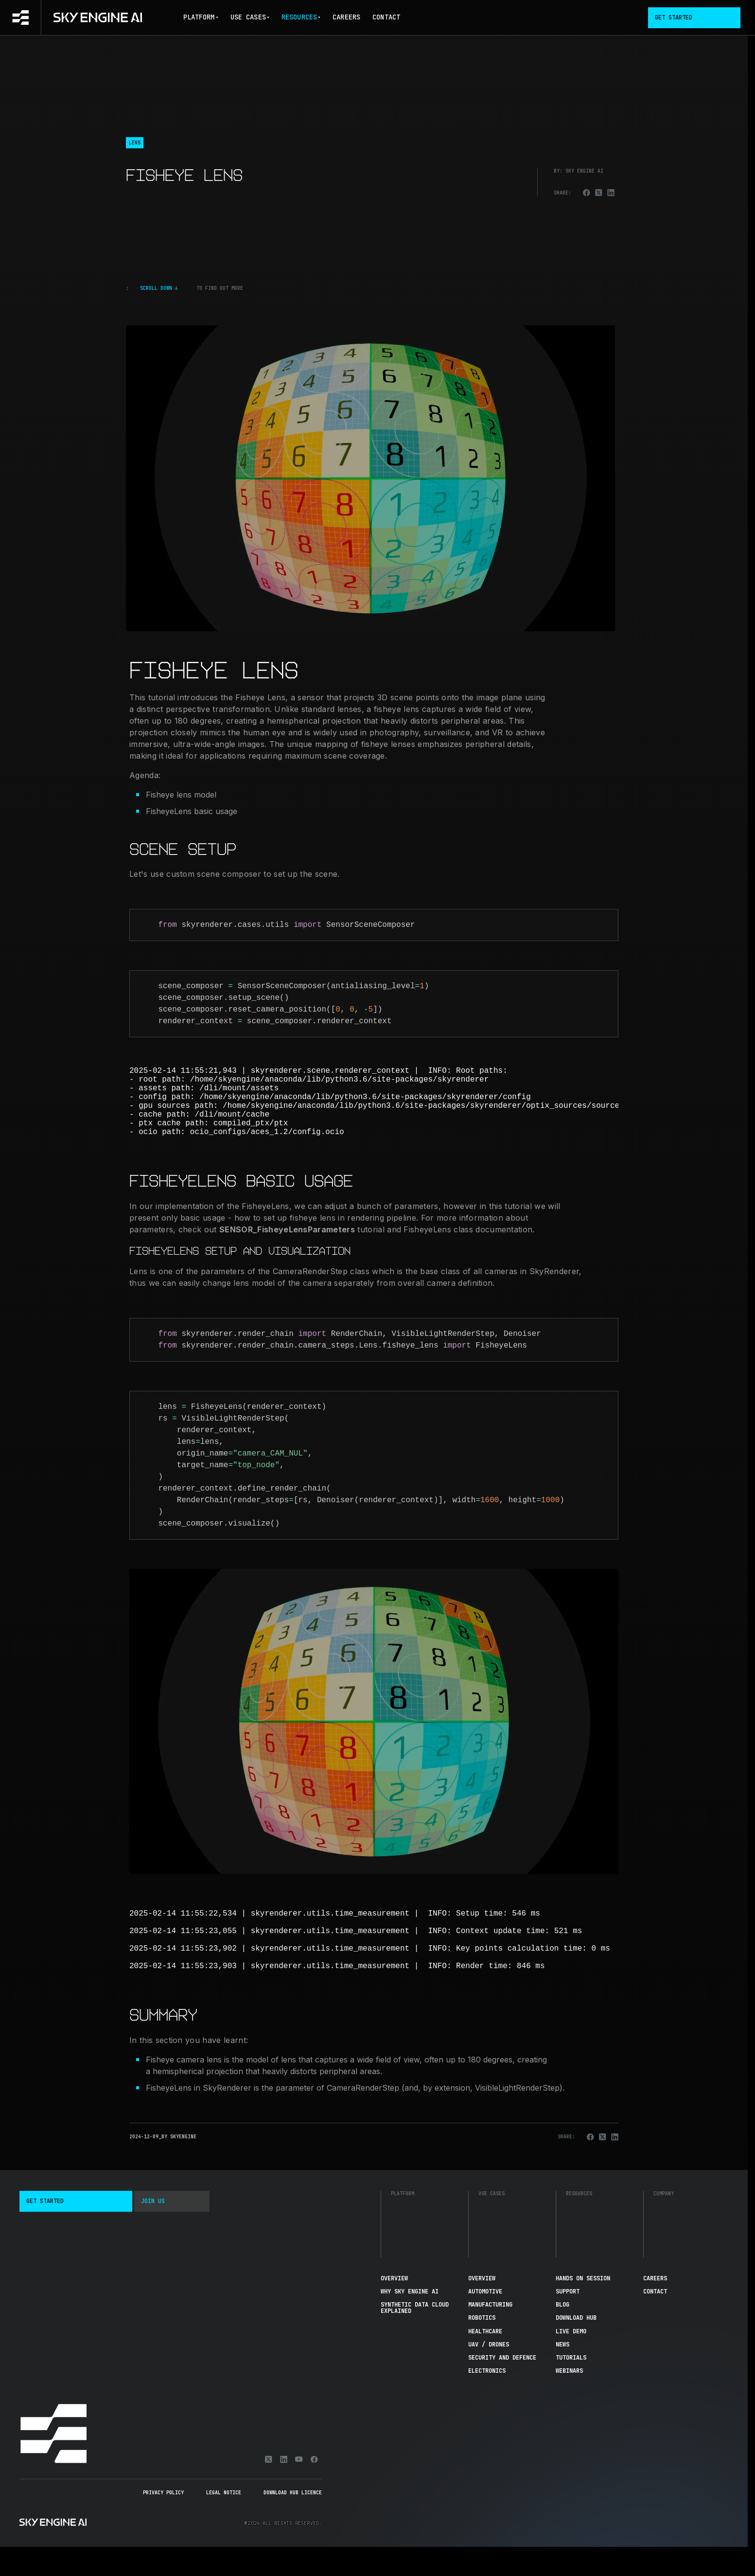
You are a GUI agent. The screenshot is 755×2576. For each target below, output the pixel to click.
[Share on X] (598, 192)
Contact (386, 17)
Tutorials (571, 2387)
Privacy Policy (163, 2522)
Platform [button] (200, 17)
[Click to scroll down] (370, 288)
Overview (394, 2307)
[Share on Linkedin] (611, 192)
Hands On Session (583, 2307)
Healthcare (485, 2360)
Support (567, 2321)
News (562, 2374)
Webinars (569, 2400)
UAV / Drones (488, 2374)
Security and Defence (502, 2387)
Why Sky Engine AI (410, 2321)
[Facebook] (314, 2488)
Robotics (481, 2347)
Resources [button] (300, 17)
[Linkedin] (283, 2488)
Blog (562, 2334)
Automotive (485, 2321)
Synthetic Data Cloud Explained (415, 2337)
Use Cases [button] (249, 17)
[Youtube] (299, 2488)
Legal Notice (223, 2522)
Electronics (487, 2400)
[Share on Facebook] (586, 192)
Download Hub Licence (292, 2522)
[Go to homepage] (71, 17)
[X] (268, 2488)
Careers (346, 17)
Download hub (576, 2347)
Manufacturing (490, 2334)
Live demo (571, 2360)
